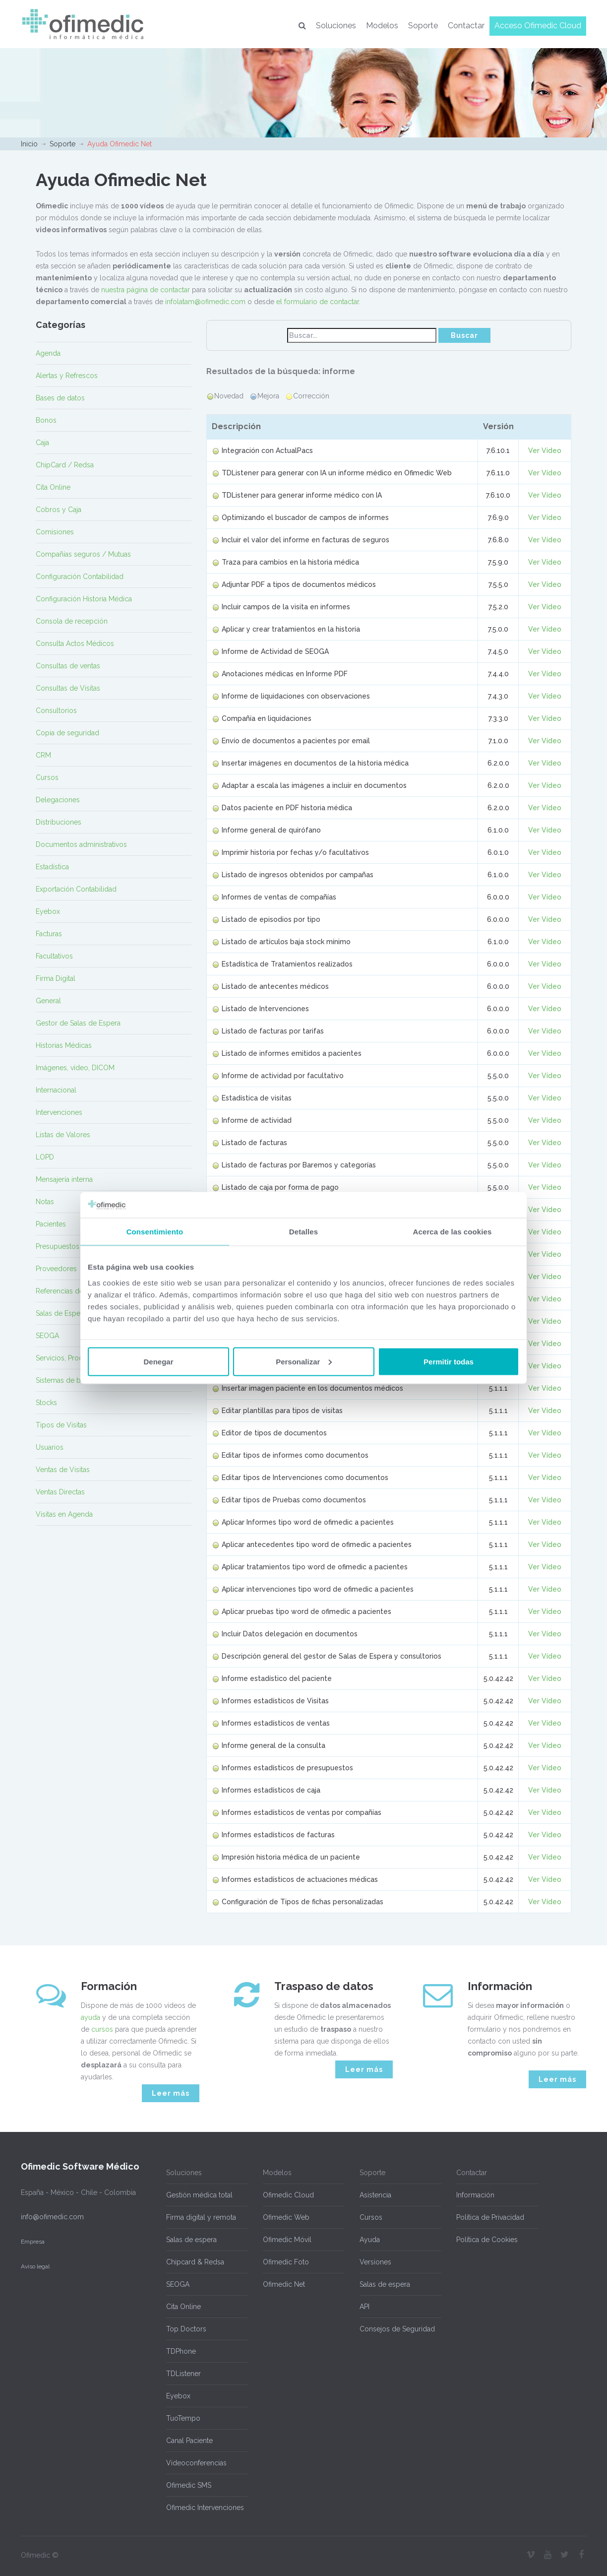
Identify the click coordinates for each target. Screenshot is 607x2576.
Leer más (170, 2093)
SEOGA (47, 1336)
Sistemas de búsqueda (72, 1380)
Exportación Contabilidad (76, 889)
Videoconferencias (196, 2463)
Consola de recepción (72, 621)
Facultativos (54, 956)
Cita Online (53, 487)
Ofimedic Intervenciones (205, 2508)
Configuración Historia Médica (84, 599)
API (364, 2307)
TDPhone (181, 2351)
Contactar (466, 25)
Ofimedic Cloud (288, 2195)
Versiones (375, 2262)
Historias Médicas (64, 1045)
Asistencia (375, 2195)
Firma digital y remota (201, 2217)
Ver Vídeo (544, 450)
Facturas (49, 934)
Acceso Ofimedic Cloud (537, 25)
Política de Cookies (487, 2240)
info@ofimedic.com (52, 2217)
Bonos (46, 420)
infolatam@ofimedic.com (205, 302)
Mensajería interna (64, 1179)
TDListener (183, 2374)
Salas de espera (191, 2240)
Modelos (382, 25)
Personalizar (304, 1361)
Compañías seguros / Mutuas (83, 554)
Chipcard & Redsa (195, 2262)
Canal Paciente (189, 2441)
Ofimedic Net (284, 2284)
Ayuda (370, 2240)
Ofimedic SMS (188, 2485)
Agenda (48, 353)
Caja (42, 443)
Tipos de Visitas (61, 1425)
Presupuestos (57, 1246)
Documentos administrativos (81, 844)
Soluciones (336, 25)
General (48, 1001)
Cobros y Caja (58, 510)
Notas (45, 1202)
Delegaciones (58, 800)
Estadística (52, 867)
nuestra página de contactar (145, 290)
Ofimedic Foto (286, 2262)
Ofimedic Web (286, 2217)
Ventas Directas (60, 1492)
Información (475, 2195)
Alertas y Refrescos (67, 376)
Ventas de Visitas (63, 1470)
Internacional (56, 1090)
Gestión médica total (199, 2195)
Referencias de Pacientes (76, 1291)
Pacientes (51, 1224)
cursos (102, 2029)
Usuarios (49, 1447)
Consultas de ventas (68, 666)
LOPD (45, 1157)
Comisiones (55, 532)
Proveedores (56, 1269)
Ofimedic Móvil (287, 2240)
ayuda (90, 2017)
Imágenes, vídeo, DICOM (75, 1068)
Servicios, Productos (68, 1358)
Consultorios (56, 710)
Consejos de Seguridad (397, 2329)
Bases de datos (60, 398)
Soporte (423, 25)
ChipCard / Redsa (65, 465)
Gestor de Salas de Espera (78, 1023)
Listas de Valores (63, 1135)
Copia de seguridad (67, 733)
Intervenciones (59, 1112)
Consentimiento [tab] (154, 1231)
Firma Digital (55, 978)
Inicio (29, 144)
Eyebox (48, 911)
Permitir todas (449, 1361)
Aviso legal (35, 2266)
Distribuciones (58, 822)
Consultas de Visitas (68, 688)
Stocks (46, 1403)
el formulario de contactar (317, 302)
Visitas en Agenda (64, 1514)
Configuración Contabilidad (79, 576)
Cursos (47, 777)
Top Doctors (186, 2329)
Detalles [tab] (303, 1231)
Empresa (33, 2241)
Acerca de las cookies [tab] (452, 1231)
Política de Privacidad (490, 2217)
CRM (43, 755)
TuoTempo (183, 2418)
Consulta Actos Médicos (75, 643)
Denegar (158, 1361)
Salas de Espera (61, 1313)
